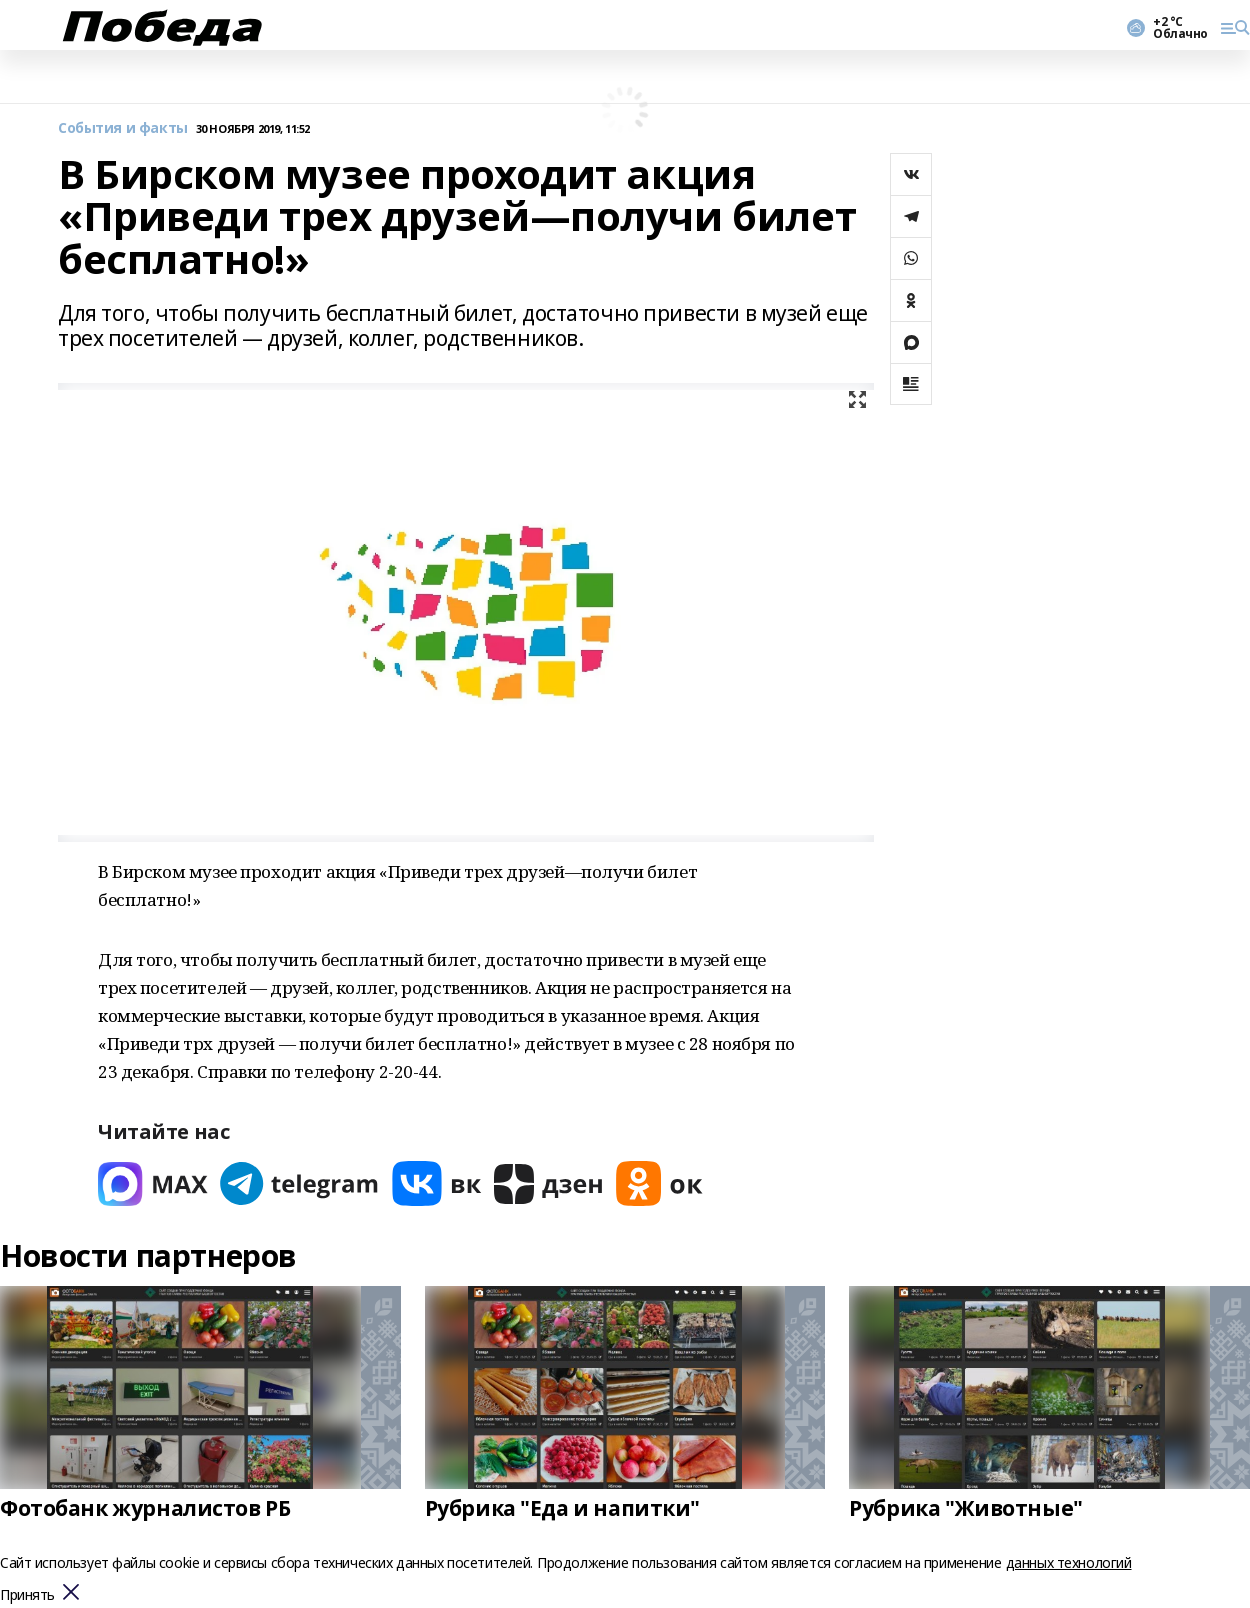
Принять (27, 1595)
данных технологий (1069, 1562)
